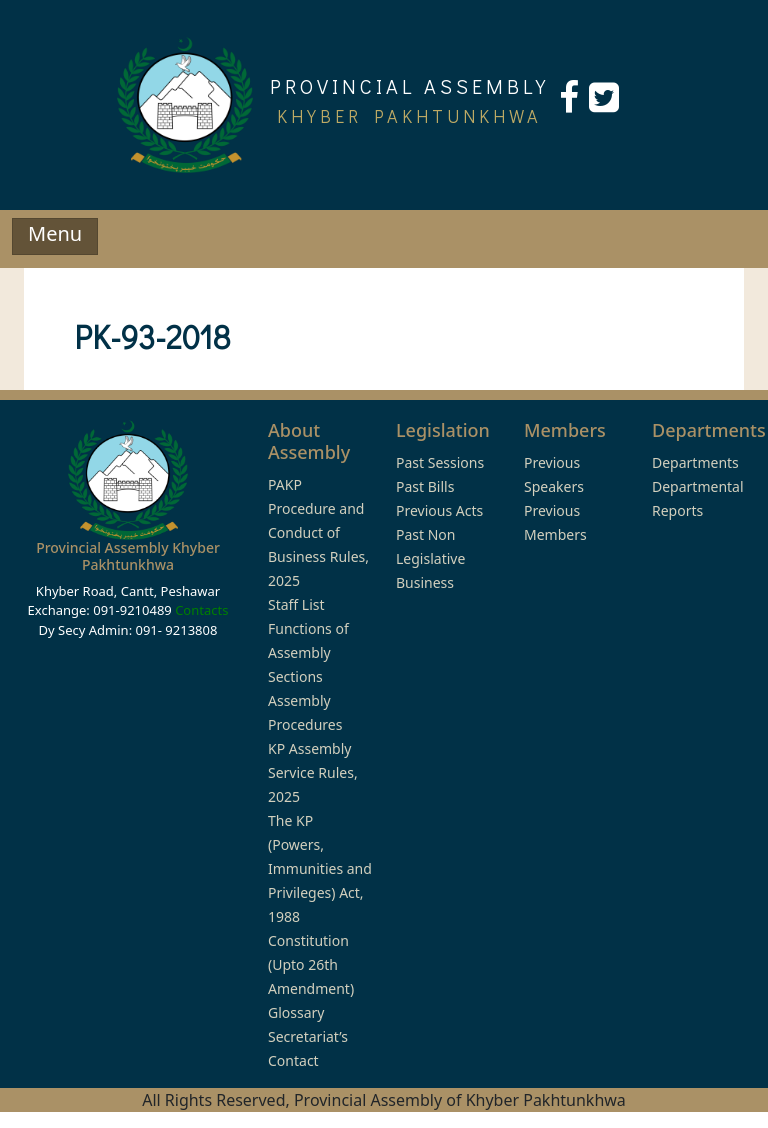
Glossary (296, 1012)
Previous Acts (439, 510)
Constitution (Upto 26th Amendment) (311, 964)
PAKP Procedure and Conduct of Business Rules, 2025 (318, 532)
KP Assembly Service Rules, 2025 (313, 772)
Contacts (201, 610)
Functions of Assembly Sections (308, 652)
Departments (695, 462)
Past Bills (425, 486)
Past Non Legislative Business (430, 558)
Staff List (296, 604)
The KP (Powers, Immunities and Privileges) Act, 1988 (320, 868)
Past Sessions (440, 462)
